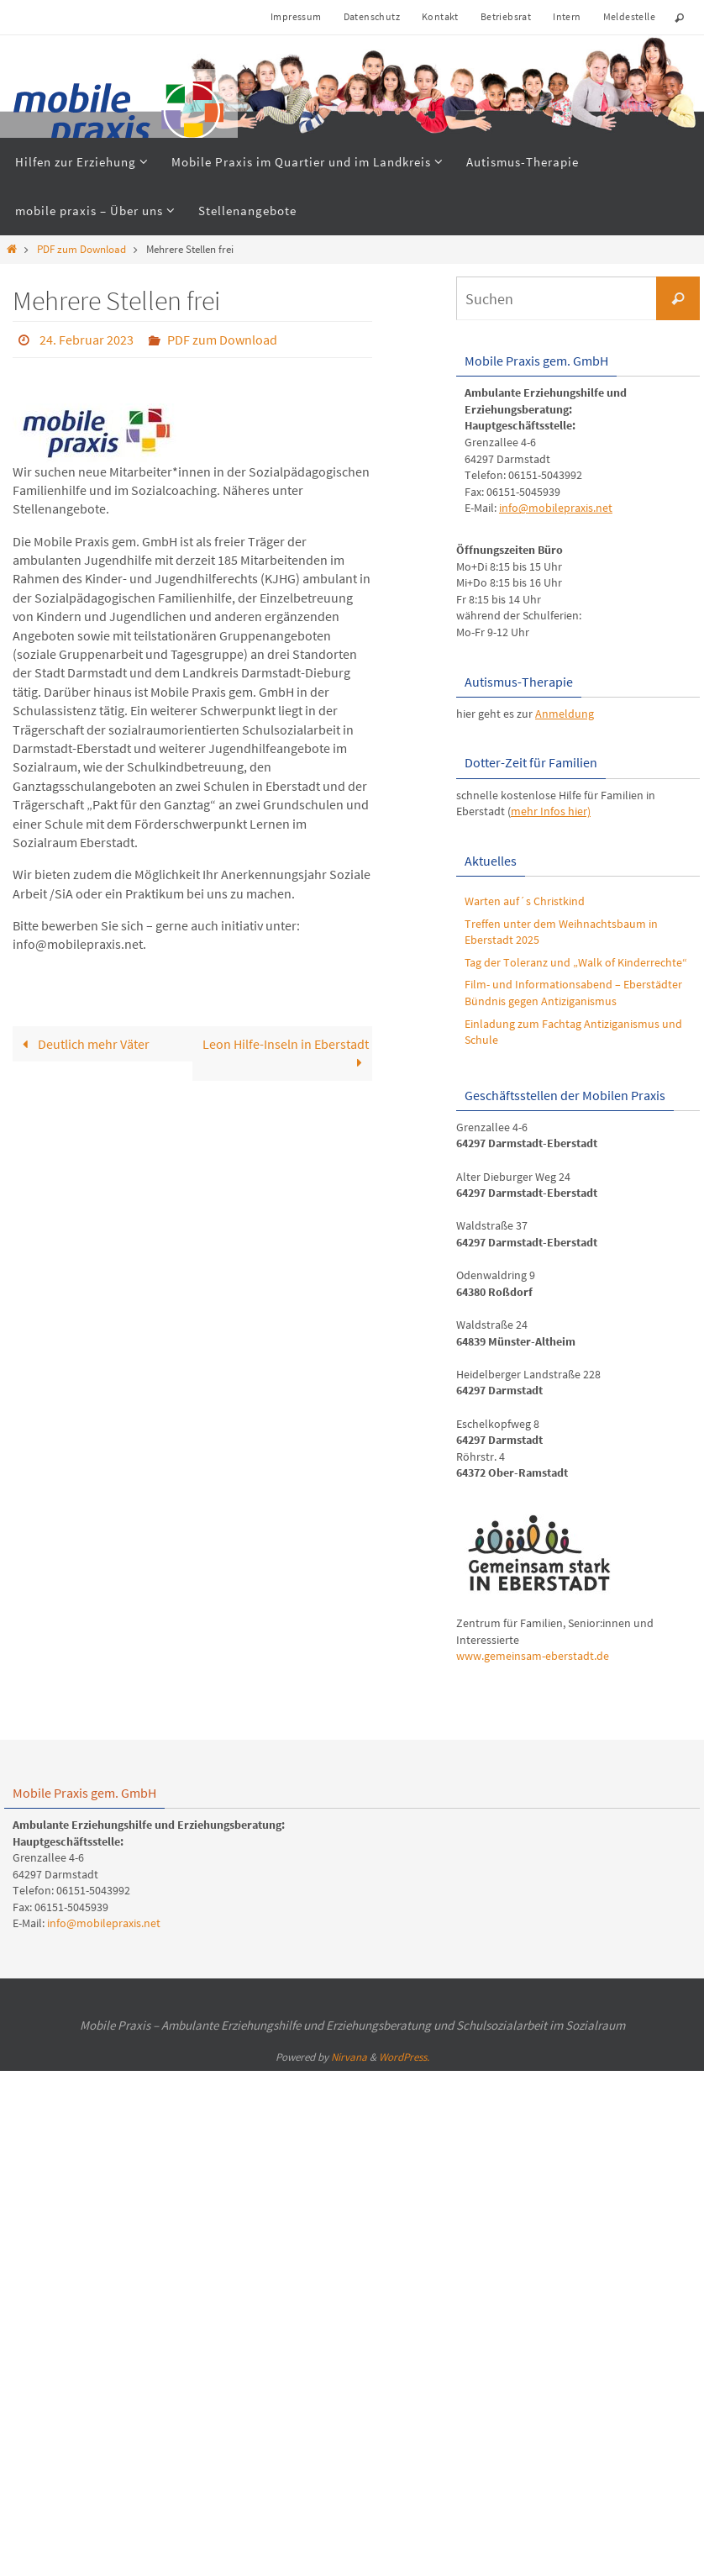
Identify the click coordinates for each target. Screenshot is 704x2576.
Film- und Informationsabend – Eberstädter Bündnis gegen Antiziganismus (573, 993)
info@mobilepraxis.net (555, 507)
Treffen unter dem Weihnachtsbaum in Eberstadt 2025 (561, 932)
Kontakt (440, 16)
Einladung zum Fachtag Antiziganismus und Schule (573, 1032)
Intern (567, 16)
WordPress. (404, 2057)
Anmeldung (564, 713)
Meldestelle (629, 16)
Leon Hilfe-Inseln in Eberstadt (285, 1053)
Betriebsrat (506, 16)
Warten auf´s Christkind (525, 901)
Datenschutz (372, 16)
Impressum (296, 16)
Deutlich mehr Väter (82, 1043)
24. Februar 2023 (86, 339)
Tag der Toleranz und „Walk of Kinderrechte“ (576, 962)
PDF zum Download (81, 248)
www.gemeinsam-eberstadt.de (532, 1655)
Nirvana (349, 2057)
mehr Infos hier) (551, 811)
